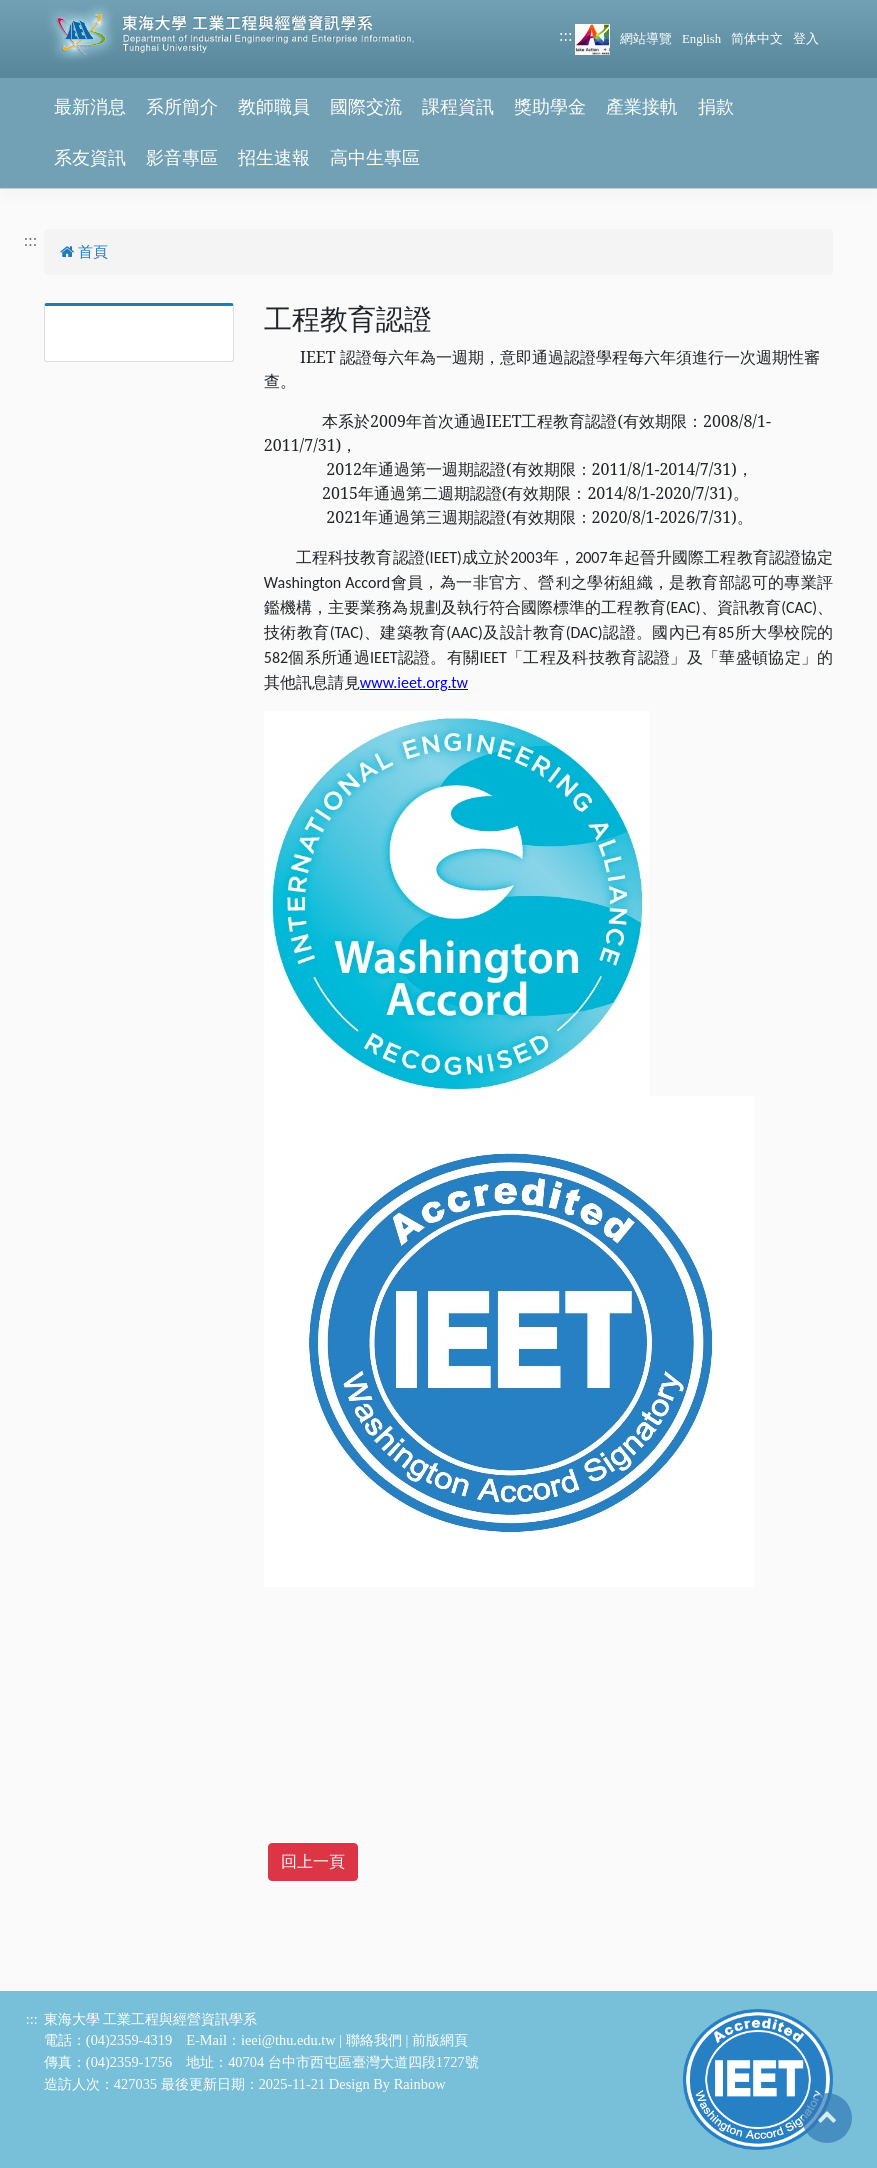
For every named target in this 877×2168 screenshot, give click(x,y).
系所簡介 (182, 107)
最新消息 (90, 107)
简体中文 (757, 39)
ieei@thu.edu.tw (288, 2040)
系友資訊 (90, 158)
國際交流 (366, 107)
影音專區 (182, 158)
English (701, 39)
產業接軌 (642, 107)
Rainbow (420, 2084)
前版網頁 (440, 2040)
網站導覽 (646, 39)
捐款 (716, 107)
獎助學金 (550, 107)
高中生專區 (375, 158)
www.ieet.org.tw (414, 682)
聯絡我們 (374, 2040)
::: (565, 35)
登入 (806, 39)
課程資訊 (458, 107)
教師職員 (274, 107)
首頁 (84, 252)
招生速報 (274, 158)
